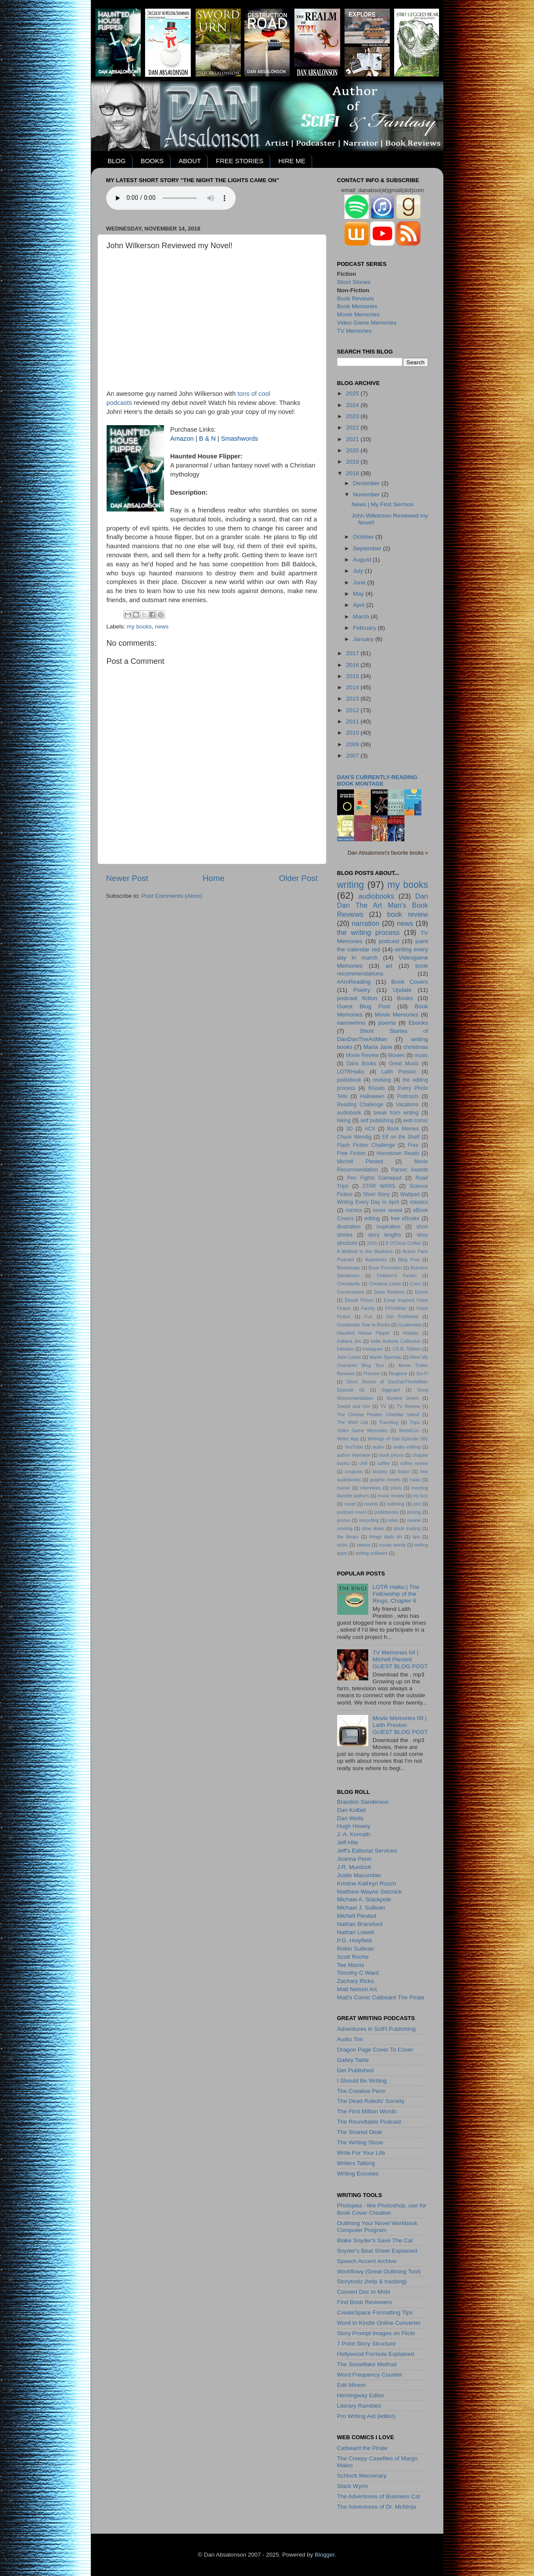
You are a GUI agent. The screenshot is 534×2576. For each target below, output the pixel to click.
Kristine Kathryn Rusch (366, 1883)
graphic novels (385, 1479)
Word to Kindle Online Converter (379, 2323)
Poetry (362, 990)
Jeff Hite (347, 1842)
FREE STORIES (239, 160)
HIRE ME (292, 160)
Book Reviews (355, 298)
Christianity (348, 1283)
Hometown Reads (398, 1153)
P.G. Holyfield (354, 1940)
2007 (353, 755)
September (368, 548)
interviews (370, 1487)
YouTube (353, 1446)
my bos (420, 1495)
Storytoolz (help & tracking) (372, 2281)
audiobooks (376, 896)
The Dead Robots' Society (370, 2101)
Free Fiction (351, 1153)
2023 (353, 416)
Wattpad (410, 1194)
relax (393, 1520)
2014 (353, 687)
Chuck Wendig (354, 1137)
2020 (353, 450)
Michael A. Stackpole (364, 1899)
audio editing (406, 1446)
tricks (342, 1544)
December (367, 483)
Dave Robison (389, 1291)
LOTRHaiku (350, 1072)
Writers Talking (356, 2163)
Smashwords (239, 438)
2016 (353, 665)
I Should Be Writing (362, 2080)
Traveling (388, 1422)
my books (139, 626)
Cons (415, 1283)
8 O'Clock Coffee (403, 1243)
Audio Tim (350, 2039)
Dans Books (361, 1064)
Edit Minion (351, 2385)
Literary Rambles (359, 2405)
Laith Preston (399, 1072)
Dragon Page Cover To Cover (375, 2049)
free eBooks (405, 1218)
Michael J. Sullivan (361, 1907)
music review (391, 1495)
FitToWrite (395, 1308)
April (360, 605)
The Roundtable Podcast (369, 2121)
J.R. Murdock (354, 1867)
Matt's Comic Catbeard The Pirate (381, 1997)
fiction (404, 1471)
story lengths (384, 1235)
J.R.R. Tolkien (406, 1348)
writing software (371, 1553)
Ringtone (398, 1373)
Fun (368, 1316)
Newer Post (127, 878)
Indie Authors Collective (395, 1341)
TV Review (408, 1406)
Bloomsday (348, 1267)
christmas (415, 1047)
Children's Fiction (396, 1275)
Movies (396, 1055)
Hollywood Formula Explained (375, 2354)
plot (416, 1503)
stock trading (407, 1528)
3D (349, 1129)
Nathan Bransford (360, 1924)
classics (419, 1202)
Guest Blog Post (363, 1006)
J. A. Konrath (353, 1834)
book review (407, 914)
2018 (353, 473)
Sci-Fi (422, 1373)
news (162, 626)
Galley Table (353, 2060)
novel (350, 1503)
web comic (415, 1121)
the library (348, 1536)
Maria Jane (377, 1047)
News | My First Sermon (382, 504)
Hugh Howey (353, 1826)
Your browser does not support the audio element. (171, 198)
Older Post (298, 878)
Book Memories (357, 306)
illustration (349, 1227)
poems (387, 1023)
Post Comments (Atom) (172, 896)
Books (405, 998)
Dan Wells (350, 1818)
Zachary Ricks (355, 1981)
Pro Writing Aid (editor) (366, 2416)
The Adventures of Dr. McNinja (376, 2506)
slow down (373, 1528)
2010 (353, 732)
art (388, 966)
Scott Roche (353, 1957)
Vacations (407, 1105)
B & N (207, 438)
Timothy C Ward (358, 1973)
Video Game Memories (367, 322)
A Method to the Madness (365, 1251)
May (359, 593)
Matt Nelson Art (357, 1989)
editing (372, 1218)
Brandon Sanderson (363, 1802)
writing (350, 884)
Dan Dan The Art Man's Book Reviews (382, 905)
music (421, 1055)
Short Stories (354, 282)
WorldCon (409, 1430)
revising (382, 1080)
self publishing (376, 1121)
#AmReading (354, 982)
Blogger (325, 2554)
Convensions (350, 1291)
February (365, 628)
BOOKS (152, 160)
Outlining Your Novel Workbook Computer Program (377, 2226)
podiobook (349, 1080)
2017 (353, 653)
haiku (415, 1479)
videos (363, 1544)
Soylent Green (402, 1398)
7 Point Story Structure (366, 2343)
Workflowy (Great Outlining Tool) (379, 2271)
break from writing (396, 1113)
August (363, 559)
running (345, 1528)
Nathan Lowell (355, 1932)
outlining (395, 1503)
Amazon (181, 438)
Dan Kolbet (351, 1810)
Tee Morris (350, 1965)
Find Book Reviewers (364, 2302)
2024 (353, 405)
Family (368, 1308)
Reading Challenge (360, 1105)
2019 (353, 461)
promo (344, 1520)
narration (365, 923)
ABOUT (190, 160)
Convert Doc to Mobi (363, 2292)
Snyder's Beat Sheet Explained (377, 2251)
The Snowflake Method (367, 2364)
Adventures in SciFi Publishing (376, 2029)
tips (416, 1536)
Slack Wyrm (352, 2486)
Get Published (402, 1316)
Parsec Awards (409, 1170)
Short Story (376, 1194)
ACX (369, 1129)
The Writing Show (360, 2142)
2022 (353, 427)
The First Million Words (367, 2111)
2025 (353, 393)
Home (213, 878)
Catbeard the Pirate (362, 2448)
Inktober (345, 1348)
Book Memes (403, 1129)
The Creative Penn (361, 2091)
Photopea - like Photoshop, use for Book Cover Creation (382, 2209)
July (359, 571)
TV (383, 1406)
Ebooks (418, 1023)
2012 (353, 710)
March (362, 616)
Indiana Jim (349, 1341)
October (364, 537)
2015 (353, 676)
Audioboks (376, 1259)
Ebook (421, 1291)
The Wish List (352, 1422)
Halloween (372, 1096)
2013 (353, 698)
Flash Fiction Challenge (366, 1145)
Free (413, 1145)
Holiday (411, 1332)
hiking (344, 1121)
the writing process (368, 932)
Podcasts (408, 1096)
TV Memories (354, 331)
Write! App (348, 1438)
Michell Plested (360, 1162)
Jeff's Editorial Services (367, 1850)
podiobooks (386, 1512)
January (364, 639)
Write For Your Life (361, 2153)
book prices (391, 1455)
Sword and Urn (353, 1406)
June (360, 582)
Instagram (373, 1348)
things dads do (385, 1536)
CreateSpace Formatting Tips (375, 2312)
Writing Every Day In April (368, 1202)
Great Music (404, 1064)
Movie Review (362, 1055)
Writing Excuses (358, 2173)
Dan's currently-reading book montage (377, 780)
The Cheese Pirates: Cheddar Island (378, 1414)
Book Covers (409, 982)
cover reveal (387, 1210)
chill (363, 1463)
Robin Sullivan (355, 1948)
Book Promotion (385, 1267)
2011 (353, 721)
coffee (383, 1463)
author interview (353, 1455)
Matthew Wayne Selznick (369, 1891)
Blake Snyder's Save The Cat (375, 2240)
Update (402, 990)
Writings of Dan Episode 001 (398, 1438)
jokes (396, 1487)
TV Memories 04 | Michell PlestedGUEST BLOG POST (400, 1659)
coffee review (414, 1463)
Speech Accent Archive (367, 2261)
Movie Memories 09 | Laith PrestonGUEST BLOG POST (400, 1725)
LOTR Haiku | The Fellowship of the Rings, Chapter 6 (396, 1594)
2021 (353, 439)
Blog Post (409, 1259)
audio (378, 1446)
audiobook (349, 1113)
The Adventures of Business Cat (378, 2496)
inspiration (388, 1227)
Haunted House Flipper (363, 1332)
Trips (414, 1422)
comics (354, 1210)
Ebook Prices (359, 1300)
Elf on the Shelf (401, 1137)
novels (371, 1503)
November (367, 494)
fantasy (380, 1471)
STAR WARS (379, 1186)
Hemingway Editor (361, 2395)
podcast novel (351, 1512)
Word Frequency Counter (369, 2374)
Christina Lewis (385, 1283)
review (413, 1520)
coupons (354, 1471)
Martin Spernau (385, 1357)
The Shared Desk (359, 2132)
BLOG (116, 160)
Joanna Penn (354, 1859)
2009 (353, 744)
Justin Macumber (359, 1875)
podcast (389, 941)
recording (369, 1520)
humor (344, 1487)
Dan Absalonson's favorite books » (388, 853)
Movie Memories (358, 314)
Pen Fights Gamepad (374, 1178)
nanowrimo (351, 1023)
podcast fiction (357, 998)
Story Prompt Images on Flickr (376, 2333)
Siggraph (391, 1389)
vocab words (392, 1544)
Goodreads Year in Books (363, 1324)
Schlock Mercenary (362, 2475)
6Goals (376, 1088)
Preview (371, 1373)
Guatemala (409, 1324)
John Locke (349, 1357)
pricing (414, 1512)
